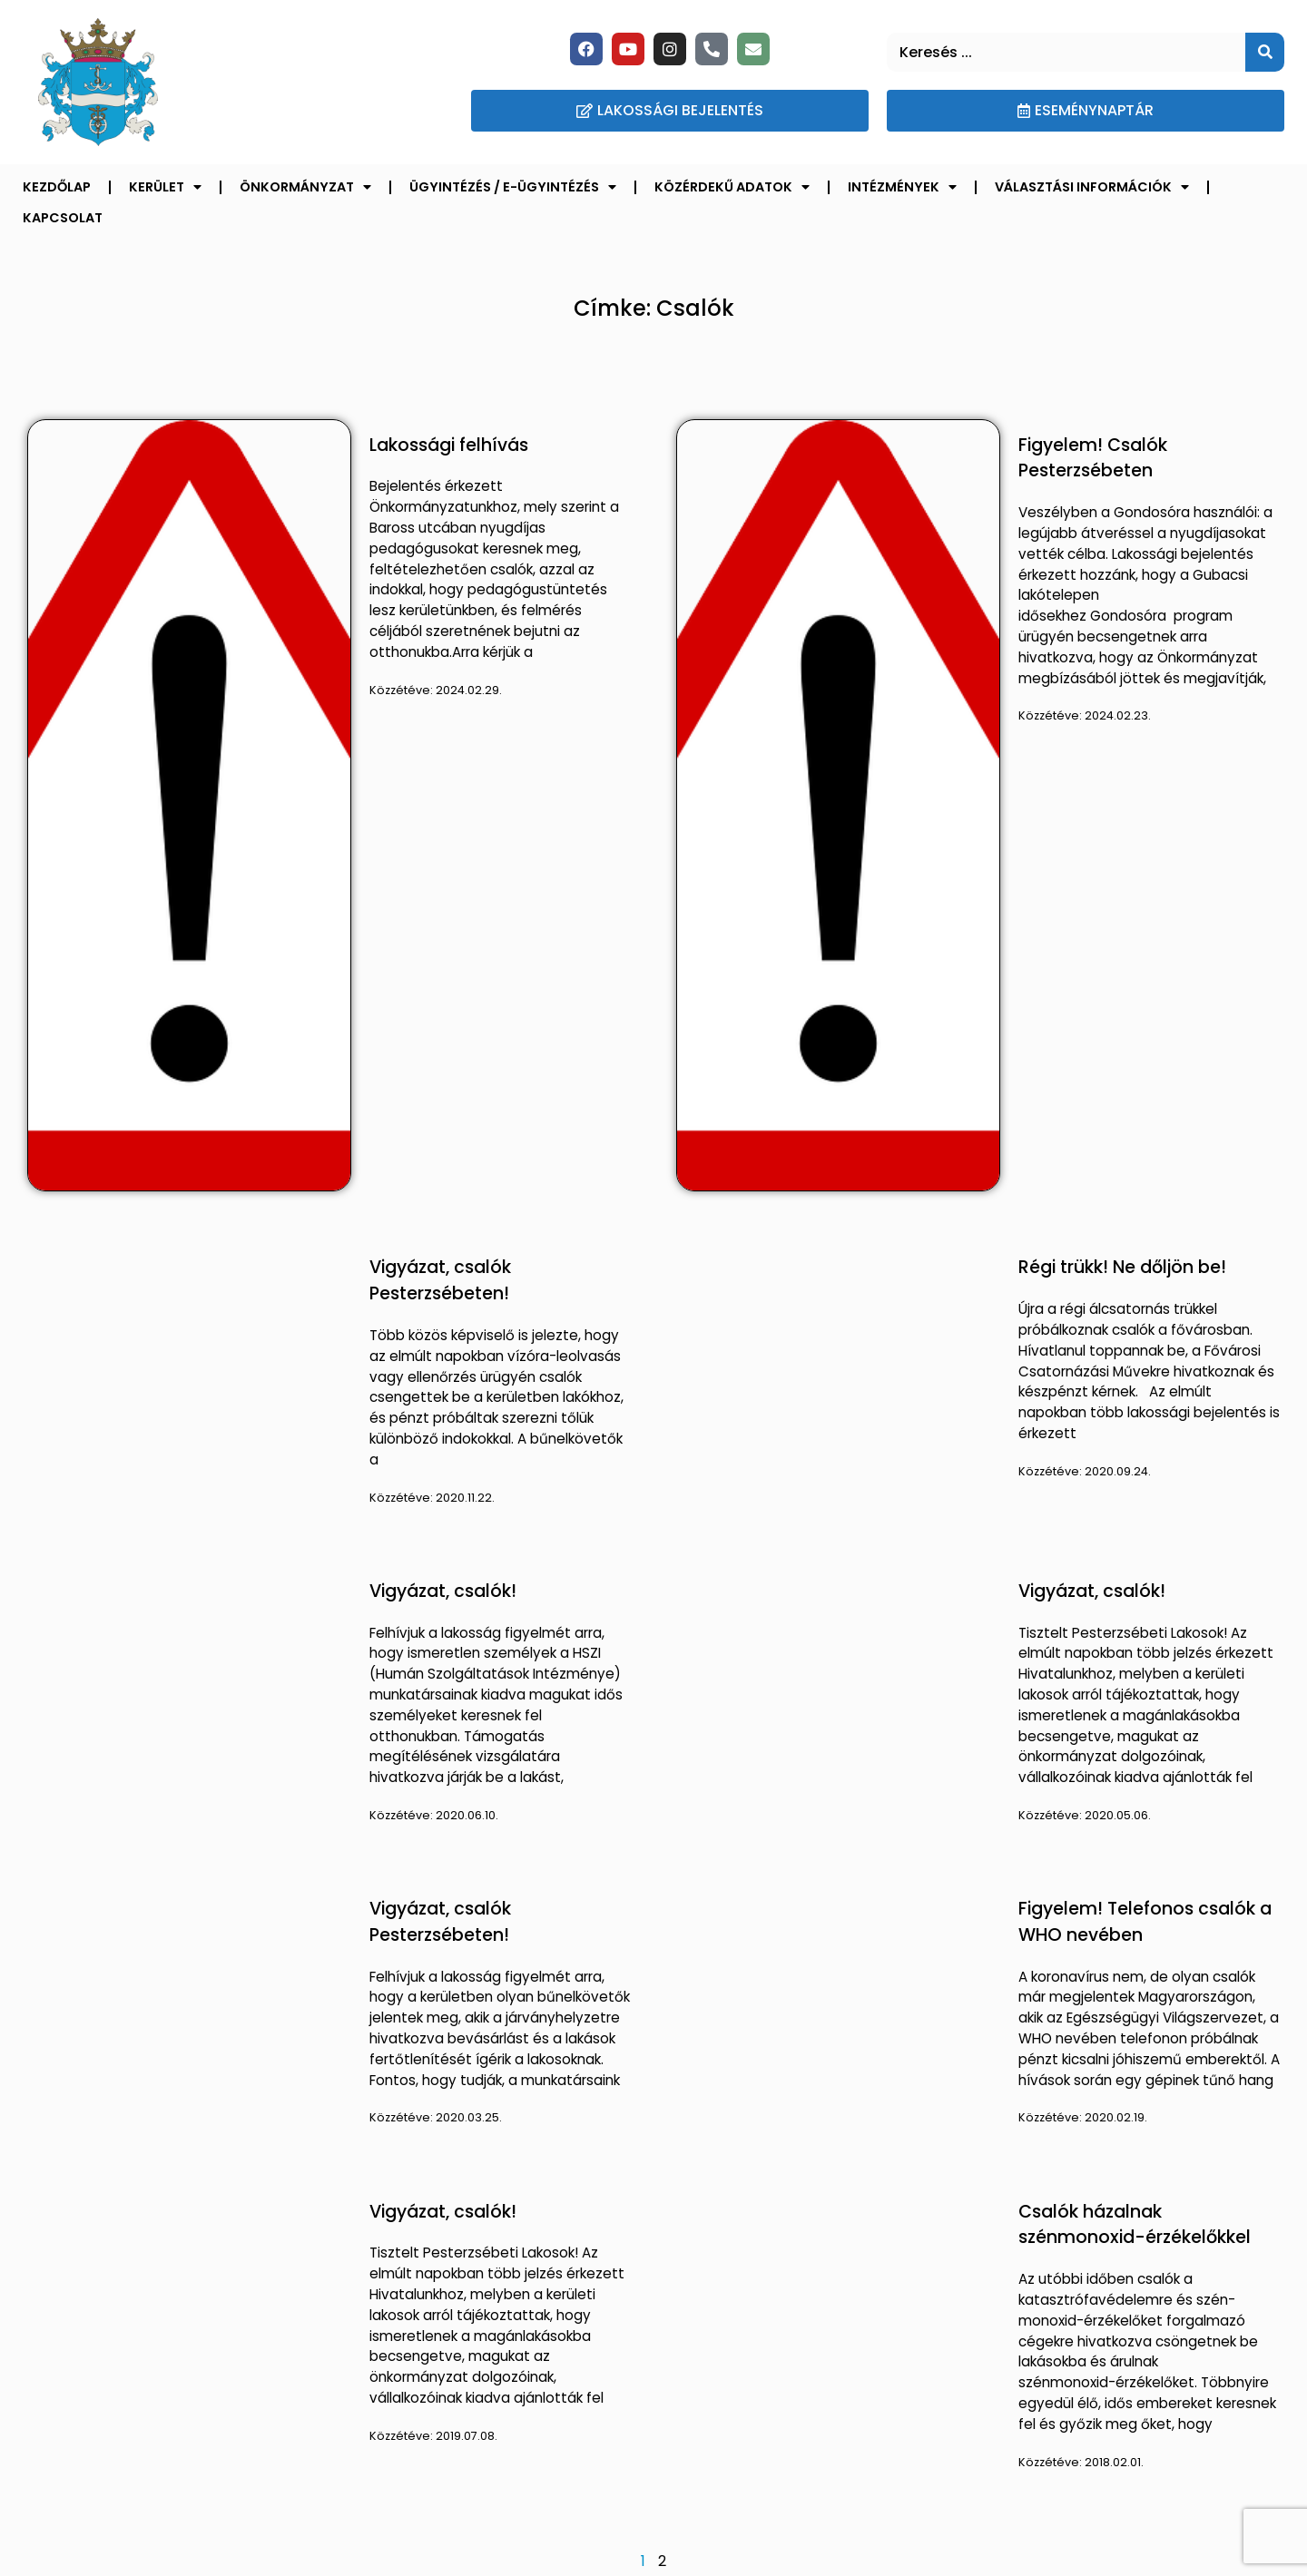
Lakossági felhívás (448, 445)
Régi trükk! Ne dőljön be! (1122, 1267)
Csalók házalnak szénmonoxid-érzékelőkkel (1134, 2224)
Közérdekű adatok (732, 186)
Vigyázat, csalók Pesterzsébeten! (440, 1280)
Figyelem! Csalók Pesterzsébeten (1092, 458)
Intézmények (902, 186)
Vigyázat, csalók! (442, 1591)
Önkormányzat (305, 186)
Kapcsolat (63, 218)
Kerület (165, 186)
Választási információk (1092, 186)
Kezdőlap (57, 187)
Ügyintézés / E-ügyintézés (512, 186)
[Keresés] (1264, 52)
